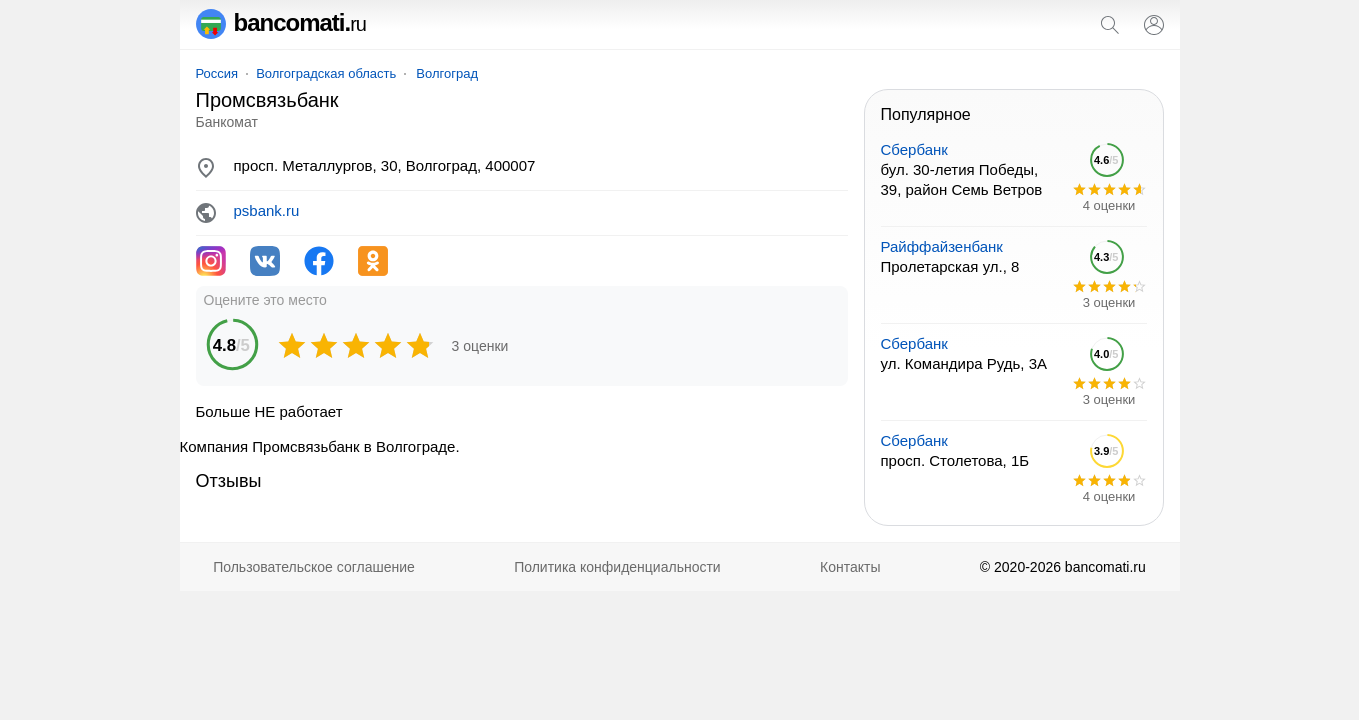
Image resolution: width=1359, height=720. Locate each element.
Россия (217, 73)
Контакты (850, 567)
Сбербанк (914, 149)
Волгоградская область (326, 73)
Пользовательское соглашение (314, 567)
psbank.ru (267, 210)
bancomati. (281, 22)
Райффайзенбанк (942, 246)
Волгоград (447, 73)
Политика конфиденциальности (617, 567)
